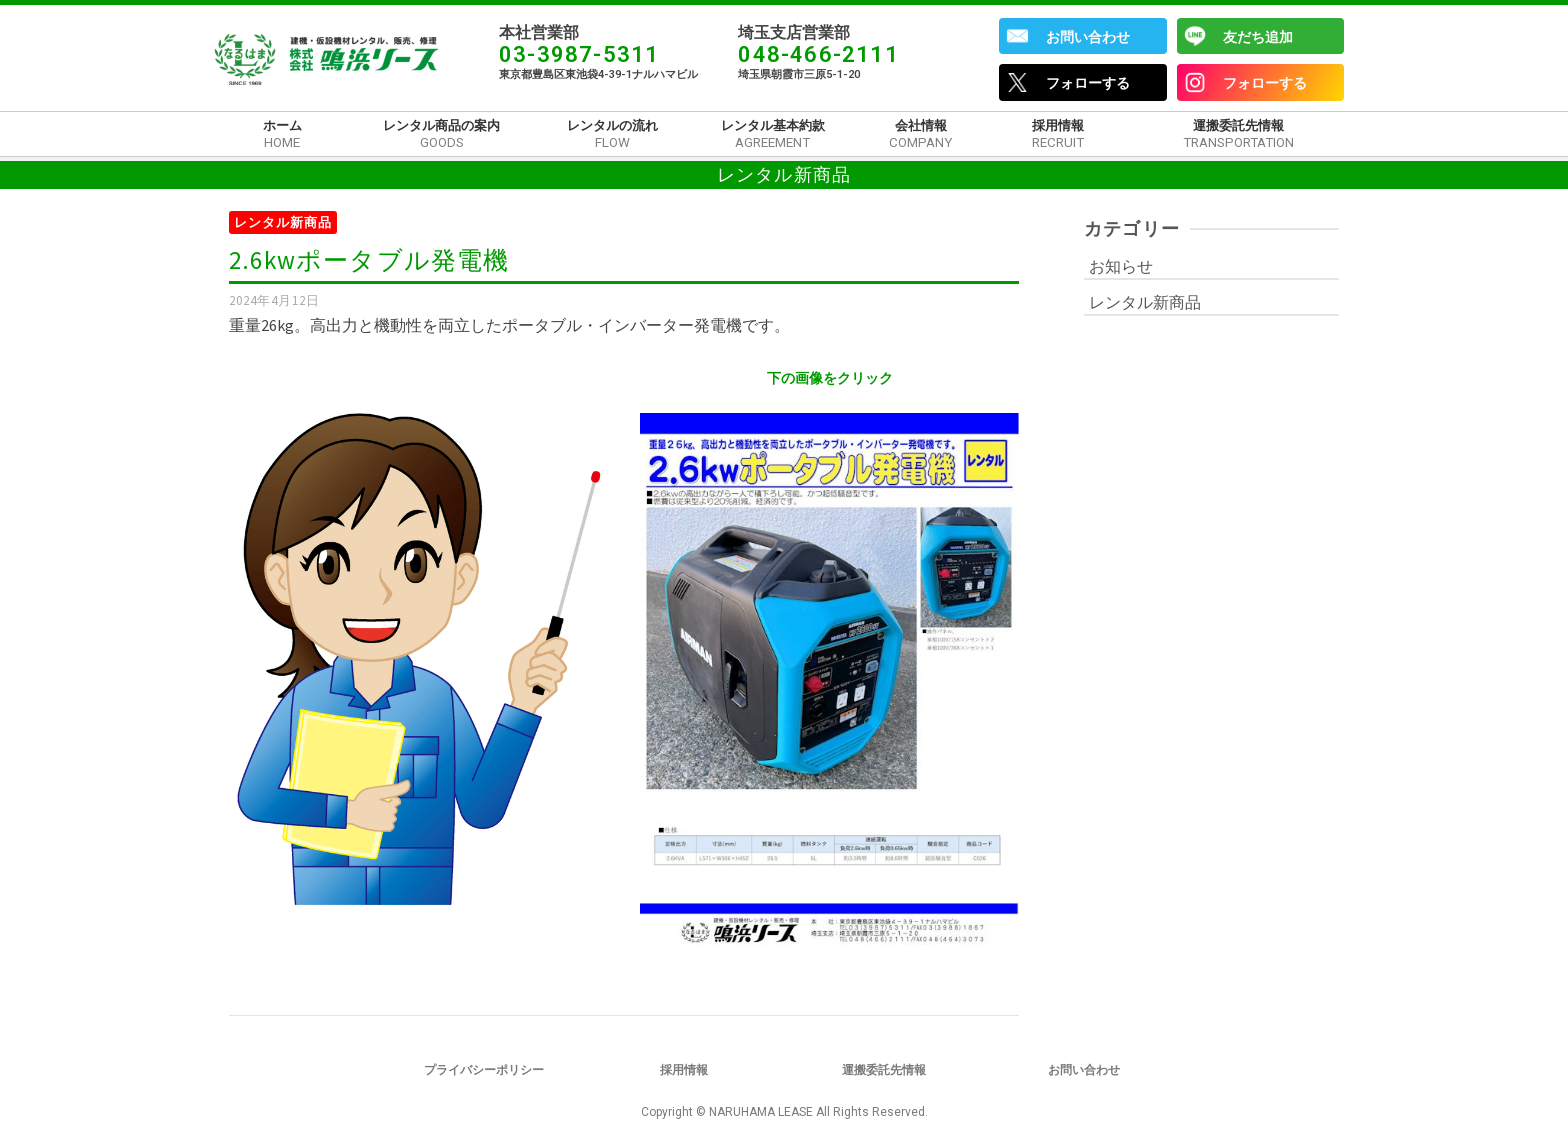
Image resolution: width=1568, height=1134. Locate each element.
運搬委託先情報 (884, 1070)
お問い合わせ (1088, 37)
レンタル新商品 (283, 222)
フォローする (1088, 83)
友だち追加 (1258, 37)
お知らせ (1121, 266)
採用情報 (684, 1070)
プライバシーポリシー (484, 1070)
